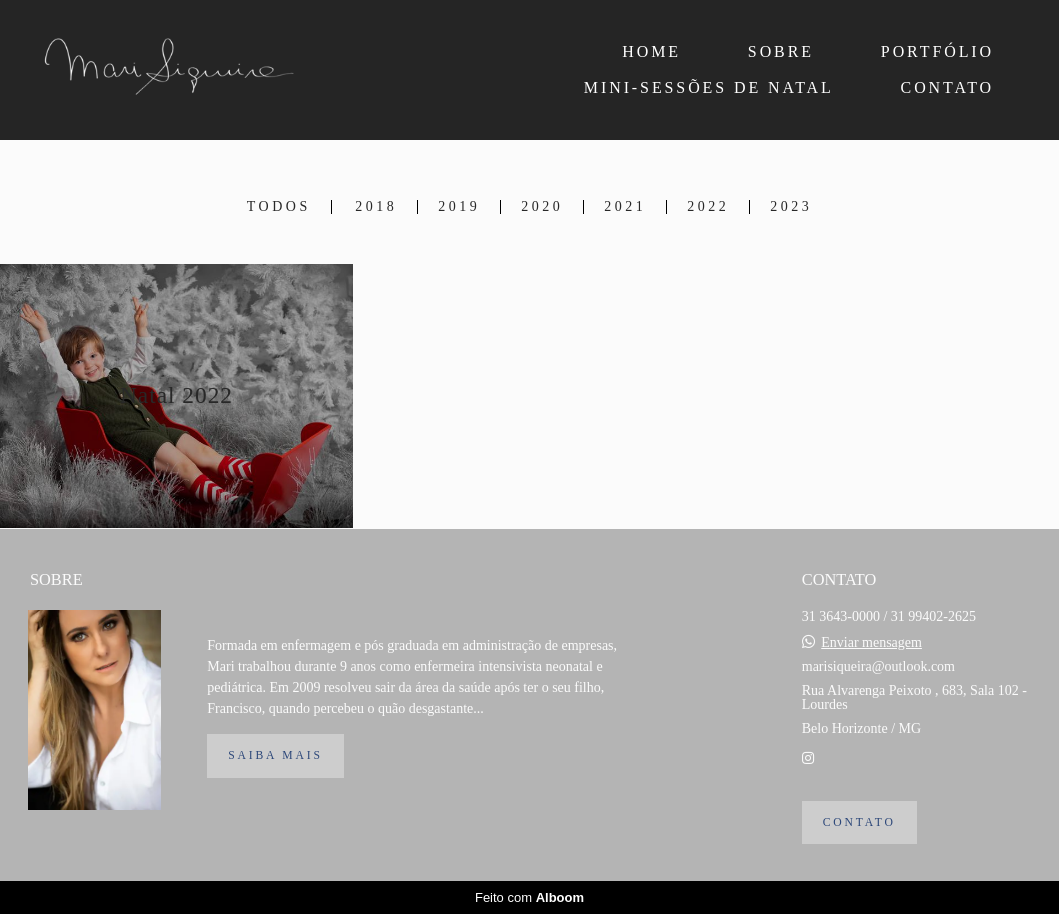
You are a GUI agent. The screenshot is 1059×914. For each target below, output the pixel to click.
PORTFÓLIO (937, 51)
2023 (791, 207)
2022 (708, 207)
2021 (625, 207)
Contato (859, 822)
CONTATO (947, 87)
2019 (459, 207)
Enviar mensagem (871, 643)
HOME (651, 51)
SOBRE (781, 51)
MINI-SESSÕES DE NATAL (709, 87)
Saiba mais (275, 755)
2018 (376, 207)
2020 (542, 207)
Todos (279, 207)
